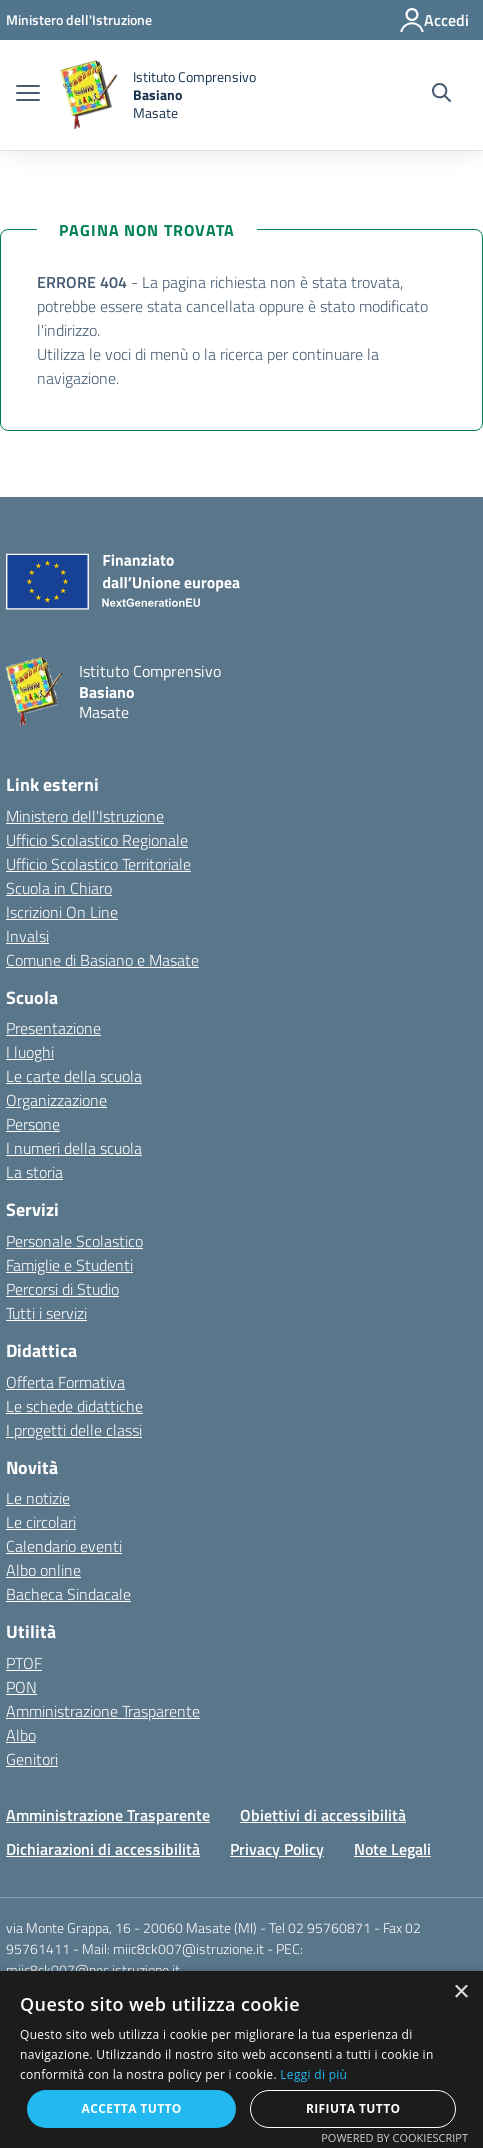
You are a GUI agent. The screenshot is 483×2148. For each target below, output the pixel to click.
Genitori (32, 1759)
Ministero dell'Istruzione (85, 816)
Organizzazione (56, 1100)
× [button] (460, 1992)
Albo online (43, 1570)
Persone (33, 1124)
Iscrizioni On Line (62, 912)
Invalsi (27, 936)
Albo (21, 1735)
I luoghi (30, 1052)
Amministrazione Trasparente (103, 1711)
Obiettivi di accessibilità (323, 1815)
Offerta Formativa (65, 1382)
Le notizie (38, 1498)
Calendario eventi (64, 1546)
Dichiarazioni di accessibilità (103, 1849)
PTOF (24, 1663)
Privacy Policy (277, 1849)
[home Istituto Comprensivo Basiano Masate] (158, 95)
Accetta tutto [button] (132, 2108)
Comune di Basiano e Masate (102, 960)
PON (21, 1687)
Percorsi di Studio (62, 1289)
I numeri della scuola (74, 1148)
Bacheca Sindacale (68, 1594)
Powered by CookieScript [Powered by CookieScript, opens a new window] (394, 2137)
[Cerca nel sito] (441, 95)
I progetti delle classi (74, 1430)
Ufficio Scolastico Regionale (97, 840)
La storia (34, 1172)
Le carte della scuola (74, 1076)
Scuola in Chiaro (59, 888)
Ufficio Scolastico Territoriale (98, 864)
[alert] (241, 2059)
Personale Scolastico (74, 1241)
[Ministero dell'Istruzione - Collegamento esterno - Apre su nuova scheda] (79, 19)
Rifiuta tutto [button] (353, 2108)
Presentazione (53, 1028)
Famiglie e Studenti (69, 1265)
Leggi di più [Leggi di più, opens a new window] (313, 2074)
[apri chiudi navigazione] (28, 95)
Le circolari (41, 1522)
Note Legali (392, 1849)
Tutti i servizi (46, 1313)
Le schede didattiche (74, 1406)
